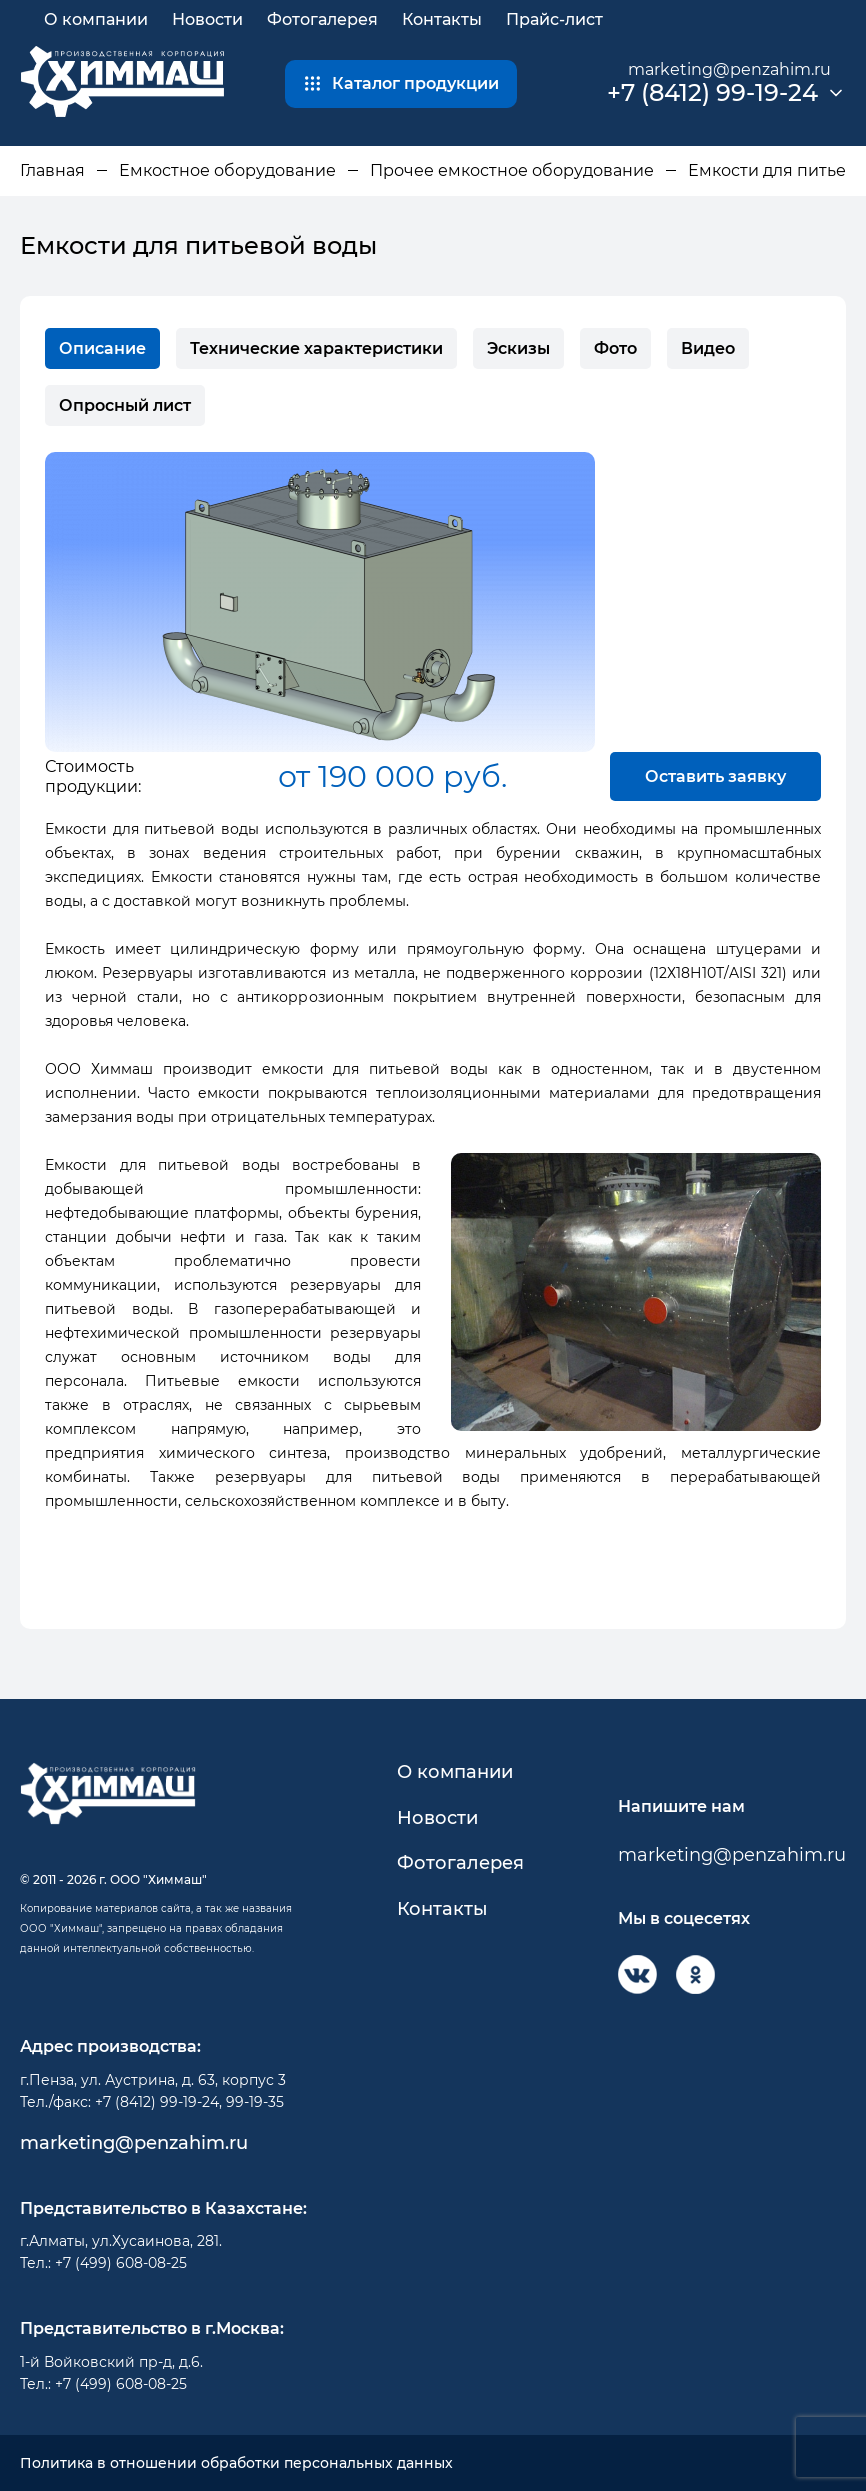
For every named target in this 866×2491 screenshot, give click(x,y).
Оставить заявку (715, 776)
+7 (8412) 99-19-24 (712, 93)
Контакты (442, 19)
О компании (96, 19)
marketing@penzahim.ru (729, 69)
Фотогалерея (322, 19)
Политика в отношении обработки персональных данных (236, 2463)
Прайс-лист (554, 19)
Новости (207, 19)
